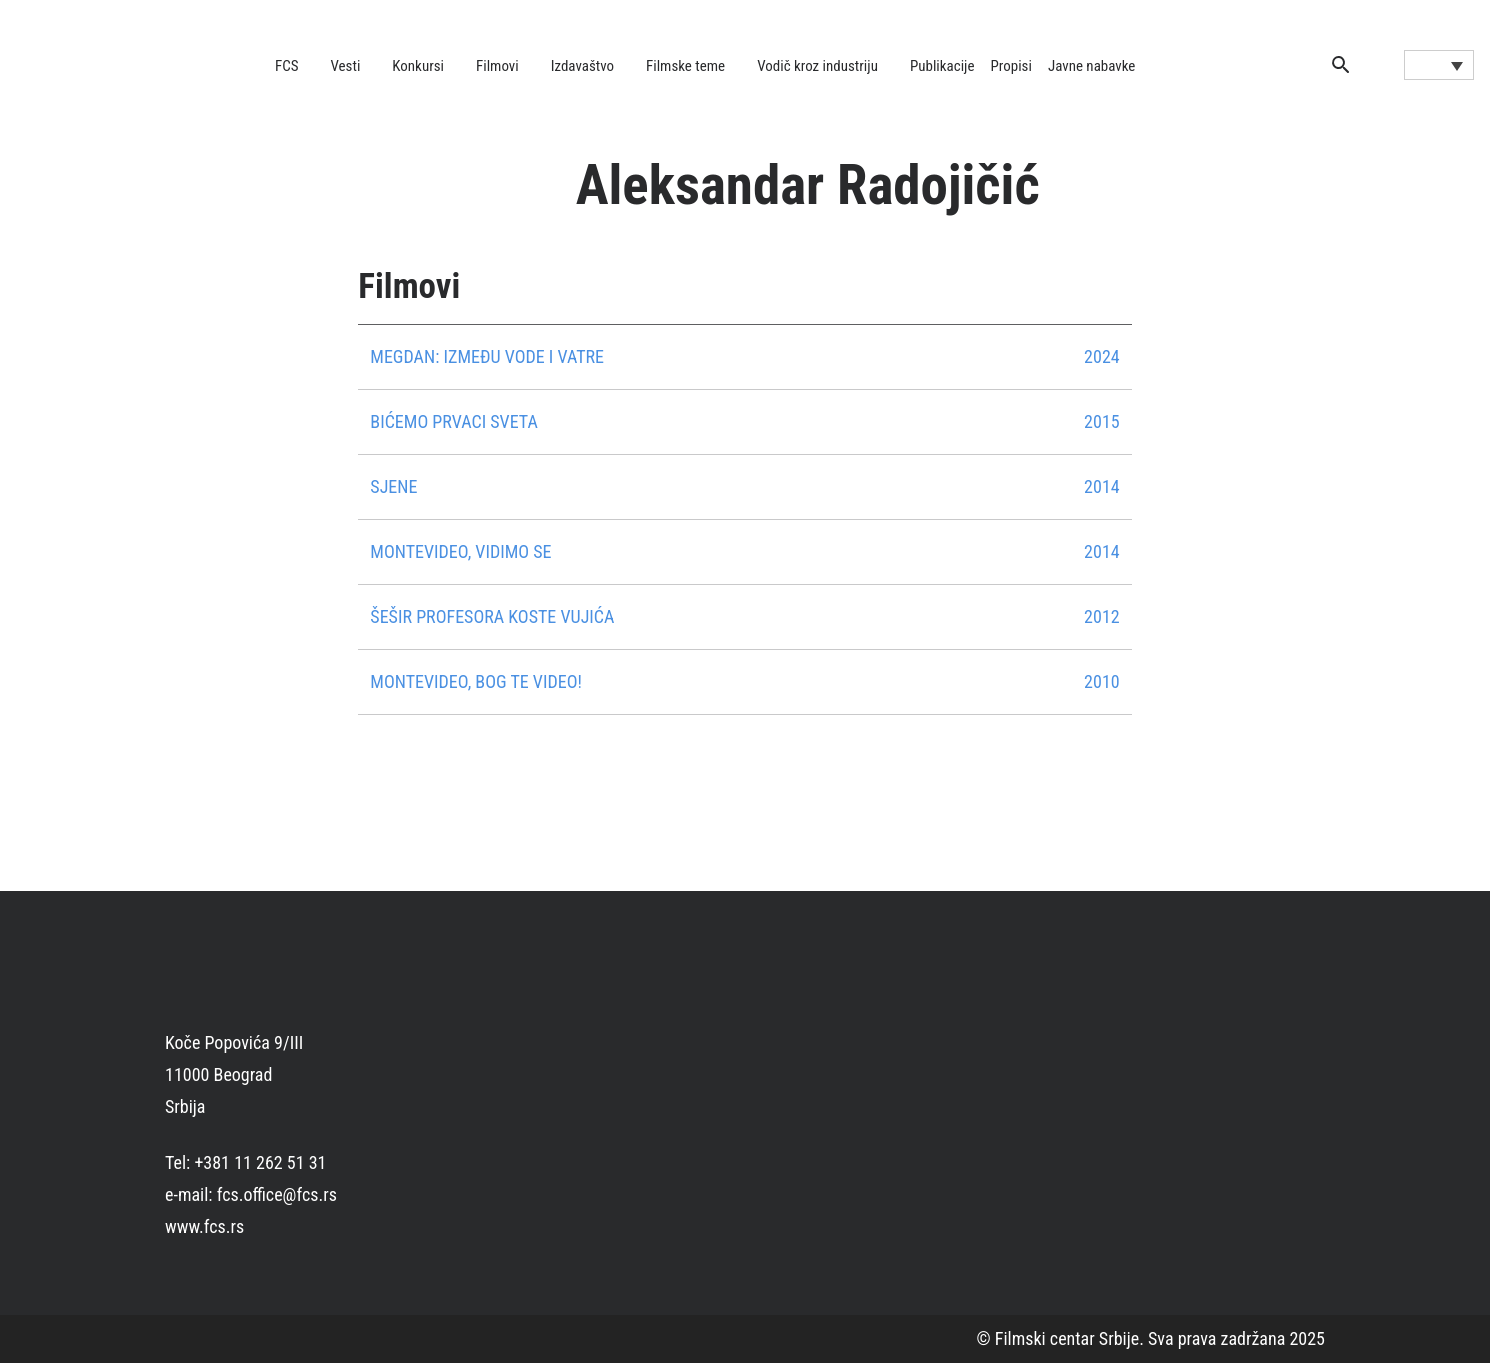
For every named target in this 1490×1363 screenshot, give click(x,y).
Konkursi (418, 66)
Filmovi (497, 66)
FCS (287, 66)
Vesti (346, 66)
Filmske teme (685, 66)
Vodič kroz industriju (817, 66)
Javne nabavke (1091, 66)
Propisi (1011, 66)
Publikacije (942, 66)
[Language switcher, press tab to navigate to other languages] (1439, 65)
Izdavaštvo (582, 66)
